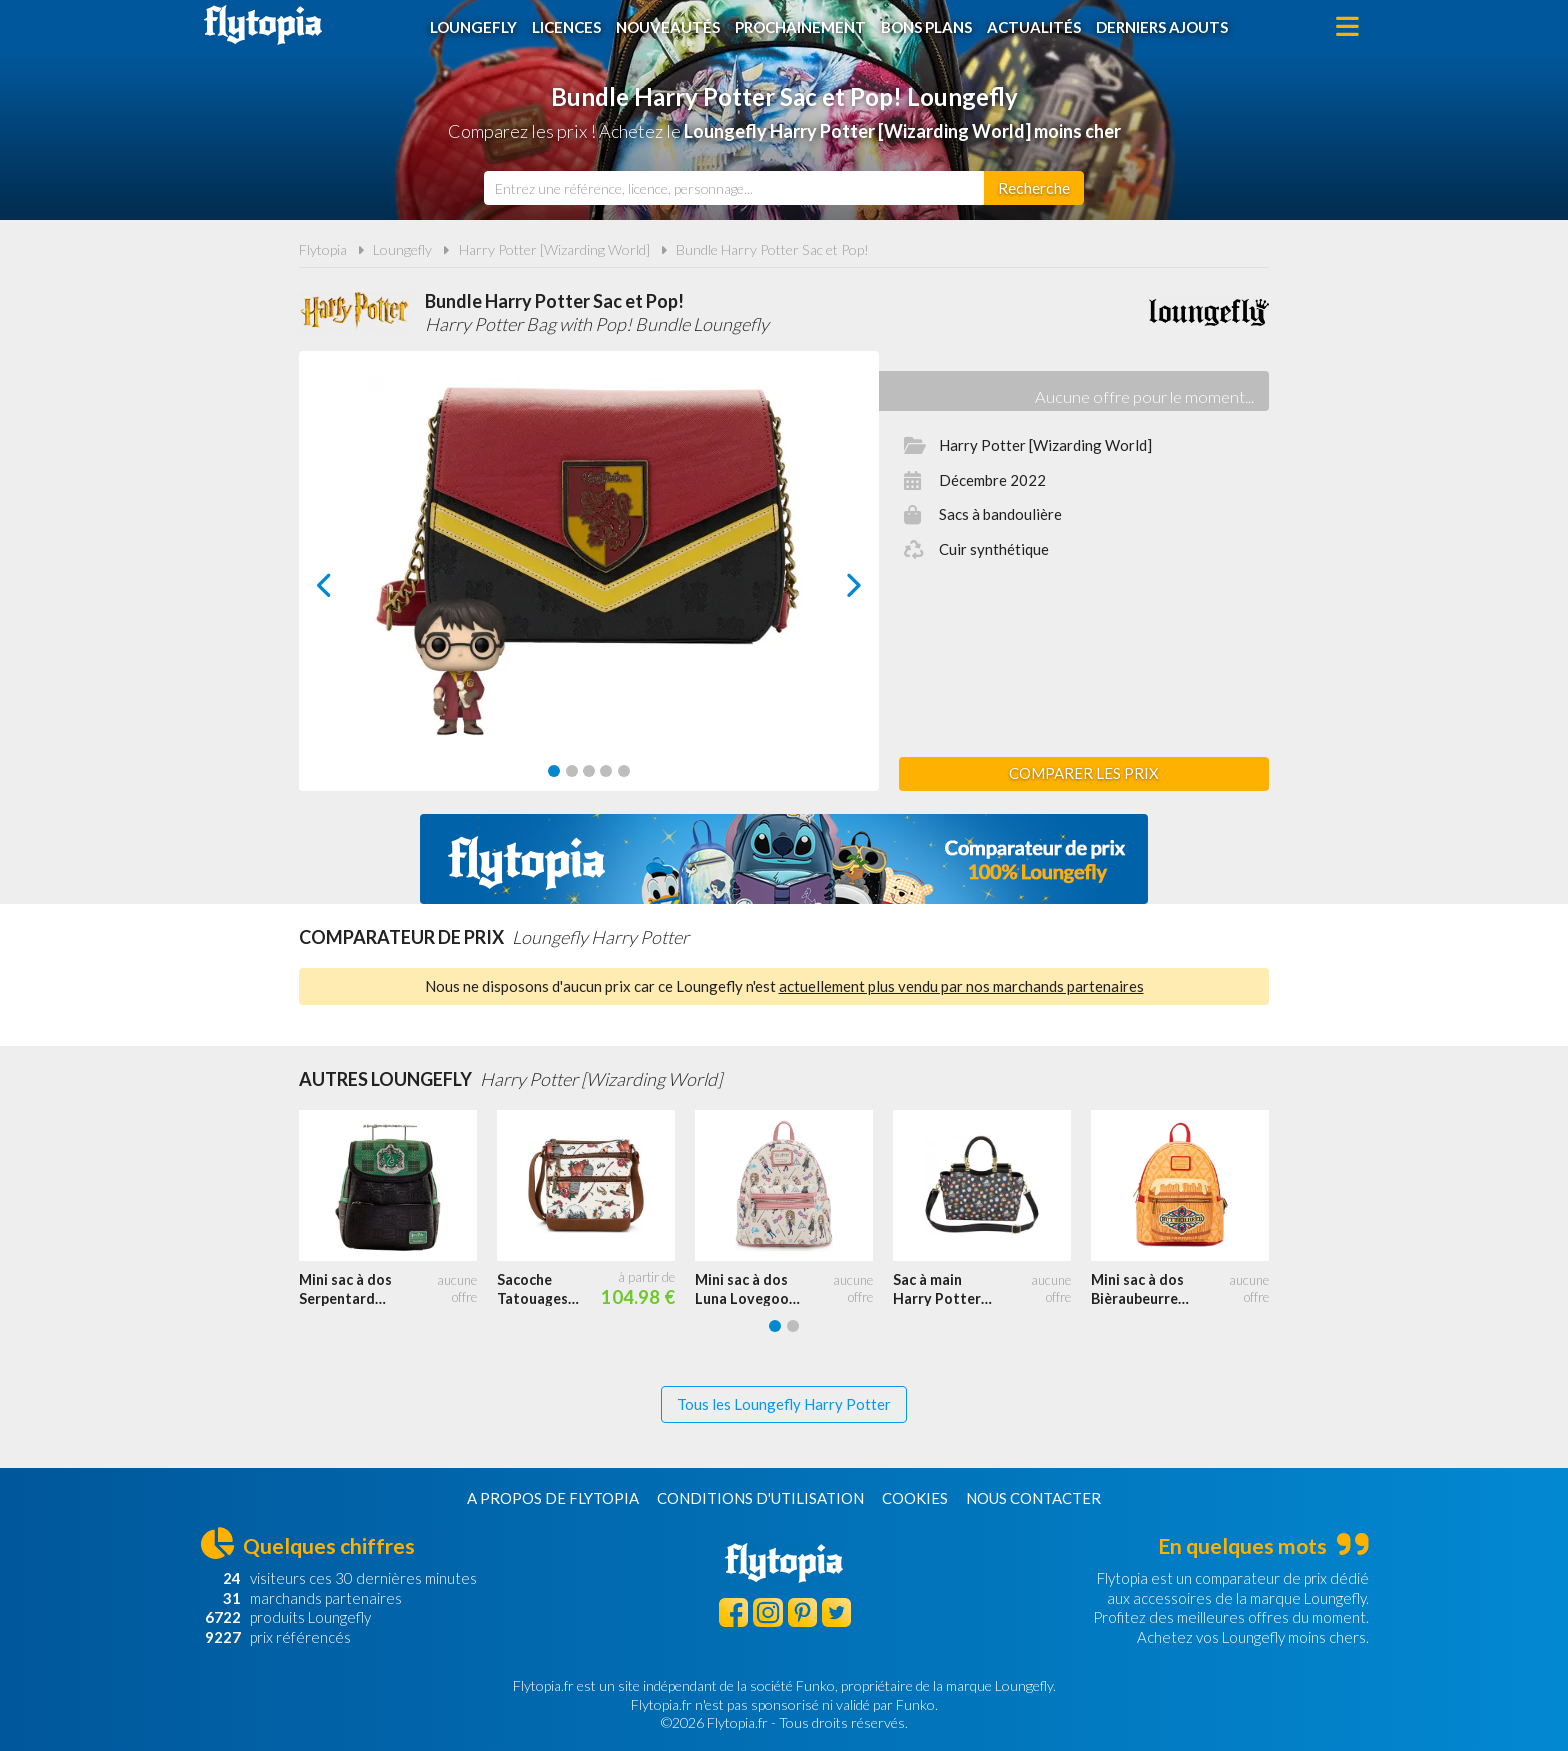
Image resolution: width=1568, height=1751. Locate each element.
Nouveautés (668, 27)
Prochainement (800, 27)
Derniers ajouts (1162, 27)
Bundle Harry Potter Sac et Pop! (772, 249)
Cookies (915, 1498)
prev (347, 590)
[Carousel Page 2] (572, 771)
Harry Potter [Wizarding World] (554, 249)
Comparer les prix (1084, 773)
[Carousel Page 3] (589, 771)
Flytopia (263, 25)
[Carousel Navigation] (589, 585)
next (831, 590)
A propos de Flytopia (553, 1498)
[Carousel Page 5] (624, 771)
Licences (566, 27)
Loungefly (473, 27)
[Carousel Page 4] (606, 771)
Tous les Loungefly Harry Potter (784, 1404)
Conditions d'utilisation (760, 1498)
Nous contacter (1033, 1498)
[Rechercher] (1034, 188)
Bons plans (926, 27)
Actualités (1034, 27)
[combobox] (734, 188)
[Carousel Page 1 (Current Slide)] (554, 771)
